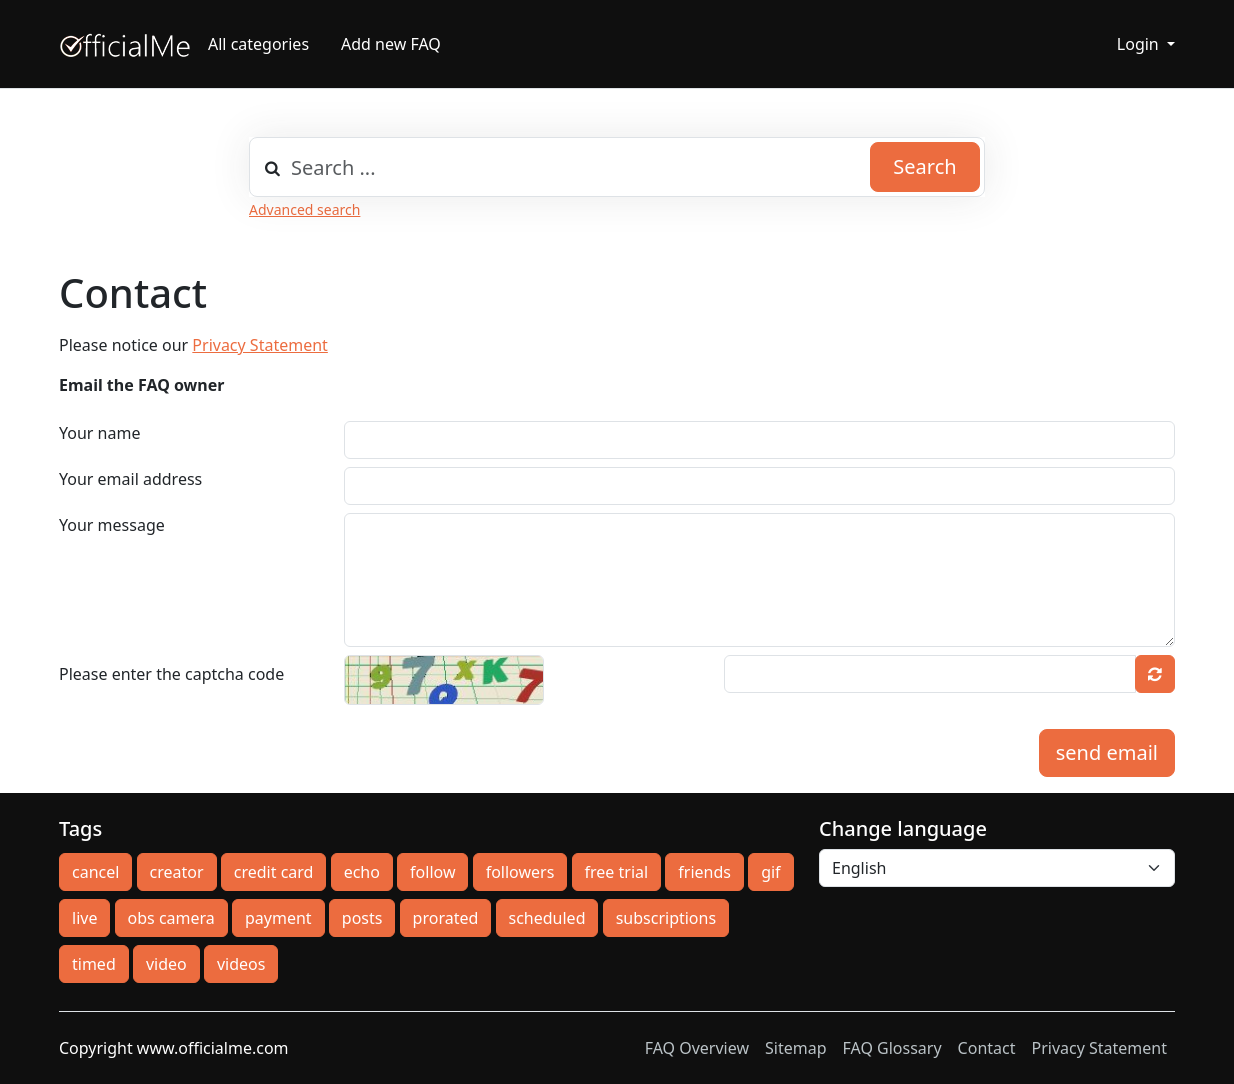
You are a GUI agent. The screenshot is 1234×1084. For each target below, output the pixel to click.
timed (94, 964)
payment (278, 918)
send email (1107, 752)
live (84, 918)
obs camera (171, 918)
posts (362, 918)
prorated (446, 918)
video (166, 964)
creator (177, 872)
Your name (99, 433)
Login (1140, 44)
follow (432, 872)
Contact (987, 1048)
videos (241, 964)
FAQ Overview (697, 1048)
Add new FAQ (391, 44)
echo (362, 872)
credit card (274, 872)
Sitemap (796, 1048)
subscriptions (666, 918)
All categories (258, 44)
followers (520, 872)
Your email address (130, 479)
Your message (112, 525)
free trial (617, 872)
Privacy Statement (260, 345)
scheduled (547, 918)
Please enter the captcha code (171, 674)
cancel (95, 872)
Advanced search (304, 209)
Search (924, 166)
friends (704, 872)
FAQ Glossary (892, 1048)
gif (770, 872)
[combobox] (617, 167)
